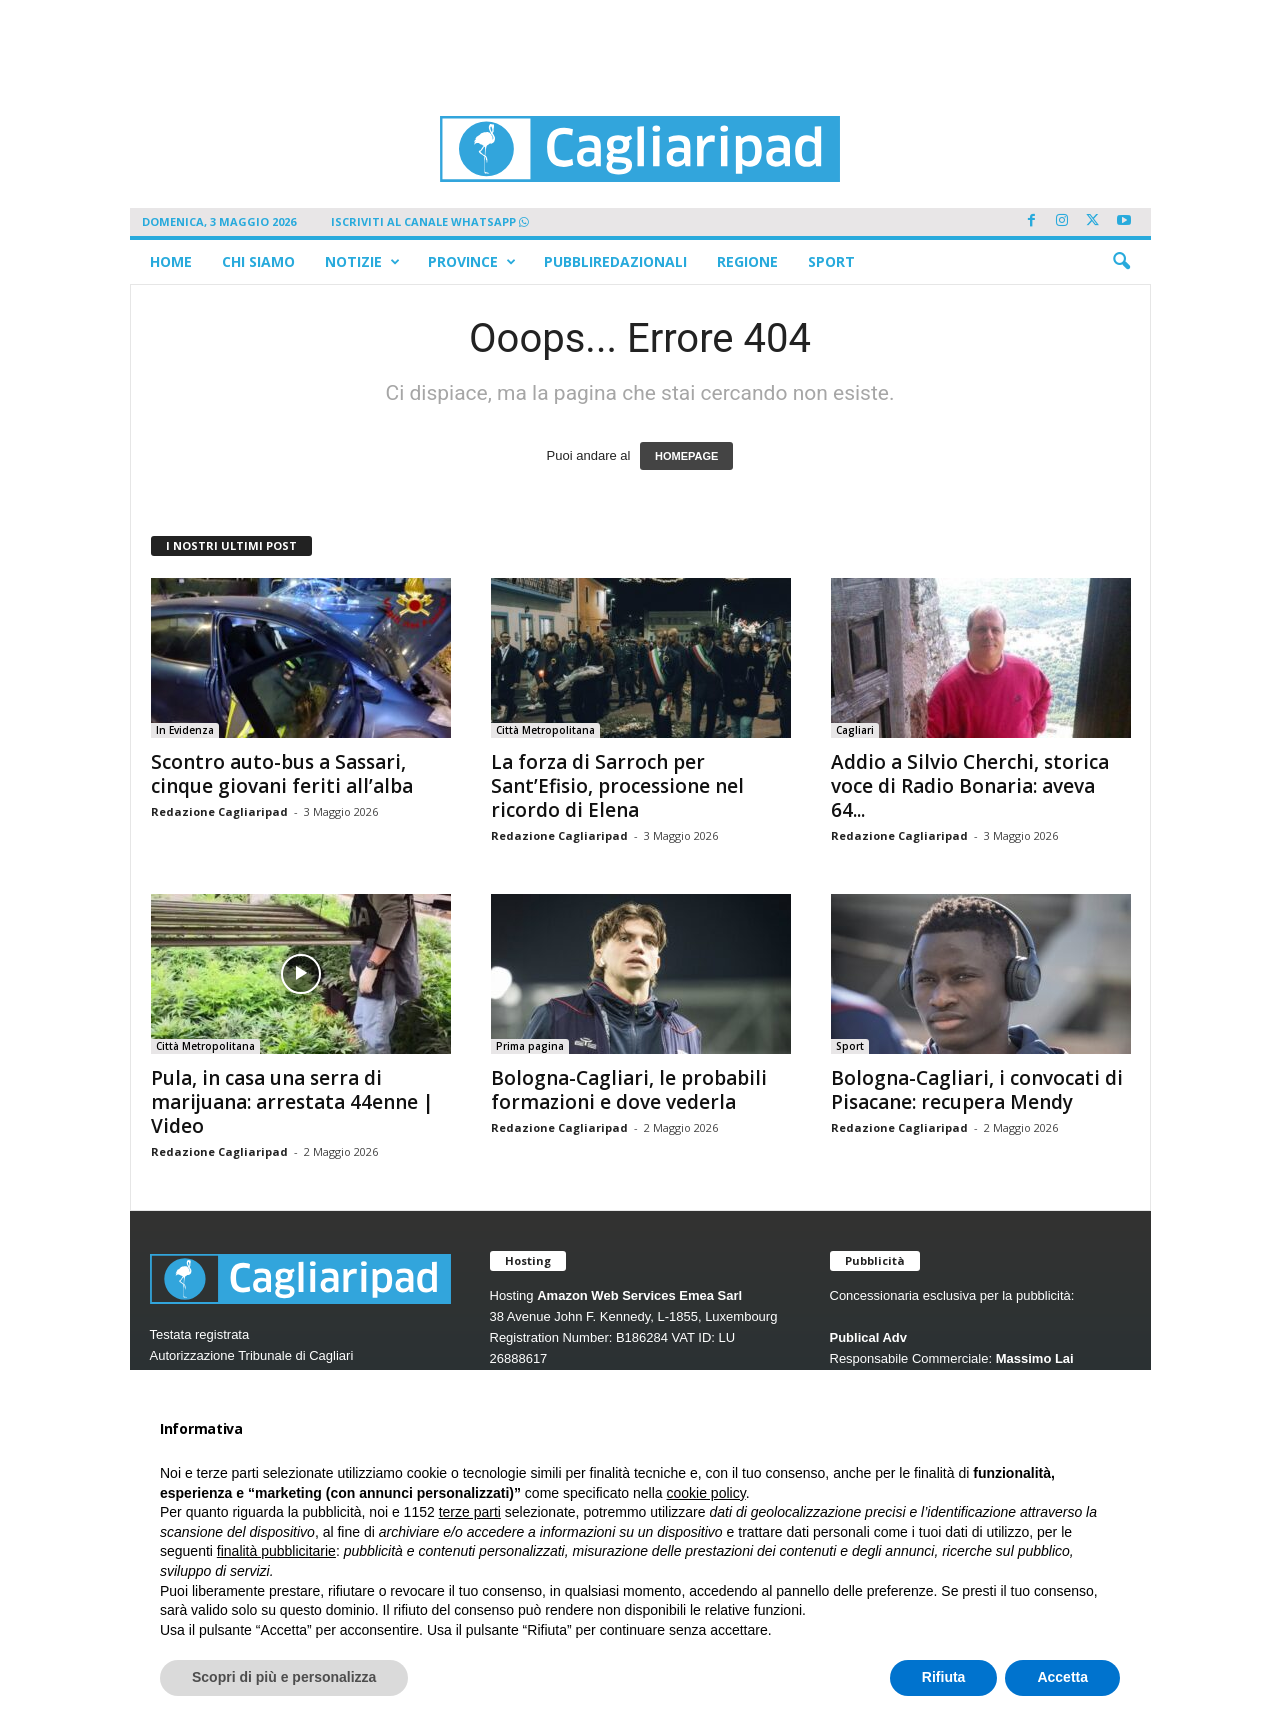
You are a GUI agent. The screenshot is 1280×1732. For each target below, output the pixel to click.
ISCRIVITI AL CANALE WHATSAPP (430, 221)
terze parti (470, 1512)
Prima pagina (530, 1046)
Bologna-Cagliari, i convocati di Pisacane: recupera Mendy (977, 1090)
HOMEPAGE (686, 456)
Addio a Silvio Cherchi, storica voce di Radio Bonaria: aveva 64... (970, 786)
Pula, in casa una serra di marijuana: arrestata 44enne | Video (292, 1102)
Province (472, 262)
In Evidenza (185, 730)
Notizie (362, 262)
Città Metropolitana (545, 730)
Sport (831, 261)
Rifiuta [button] (944, 1677)
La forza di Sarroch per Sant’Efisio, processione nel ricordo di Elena (617, 786)
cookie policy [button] (706, 1493)
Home (171, 261)
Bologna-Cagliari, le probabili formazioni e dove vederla (629, 1090)
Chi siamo (258, 261)
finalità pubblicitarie (276, 1551)
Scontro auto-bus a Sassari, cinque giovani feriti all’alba (282, 774)
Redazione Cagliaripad (219, 811)
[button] (1121, 262)
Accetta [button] (1062, 1677)
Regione (747, 261)
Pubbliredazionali (615, 261)
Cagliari (855, 730)
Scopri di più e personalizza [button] (284, 1677)
